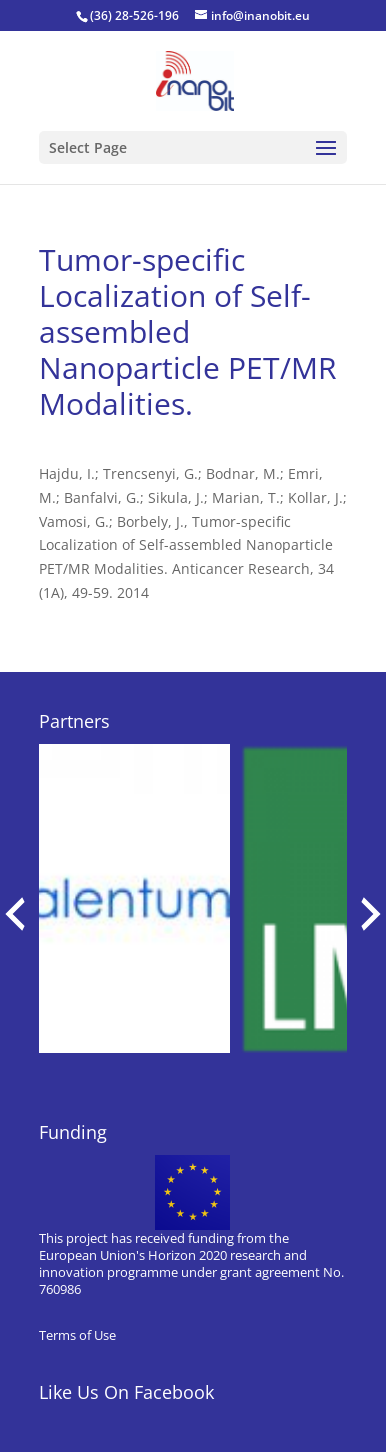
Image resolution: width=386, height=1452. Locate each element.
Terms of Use (77, 1335)
